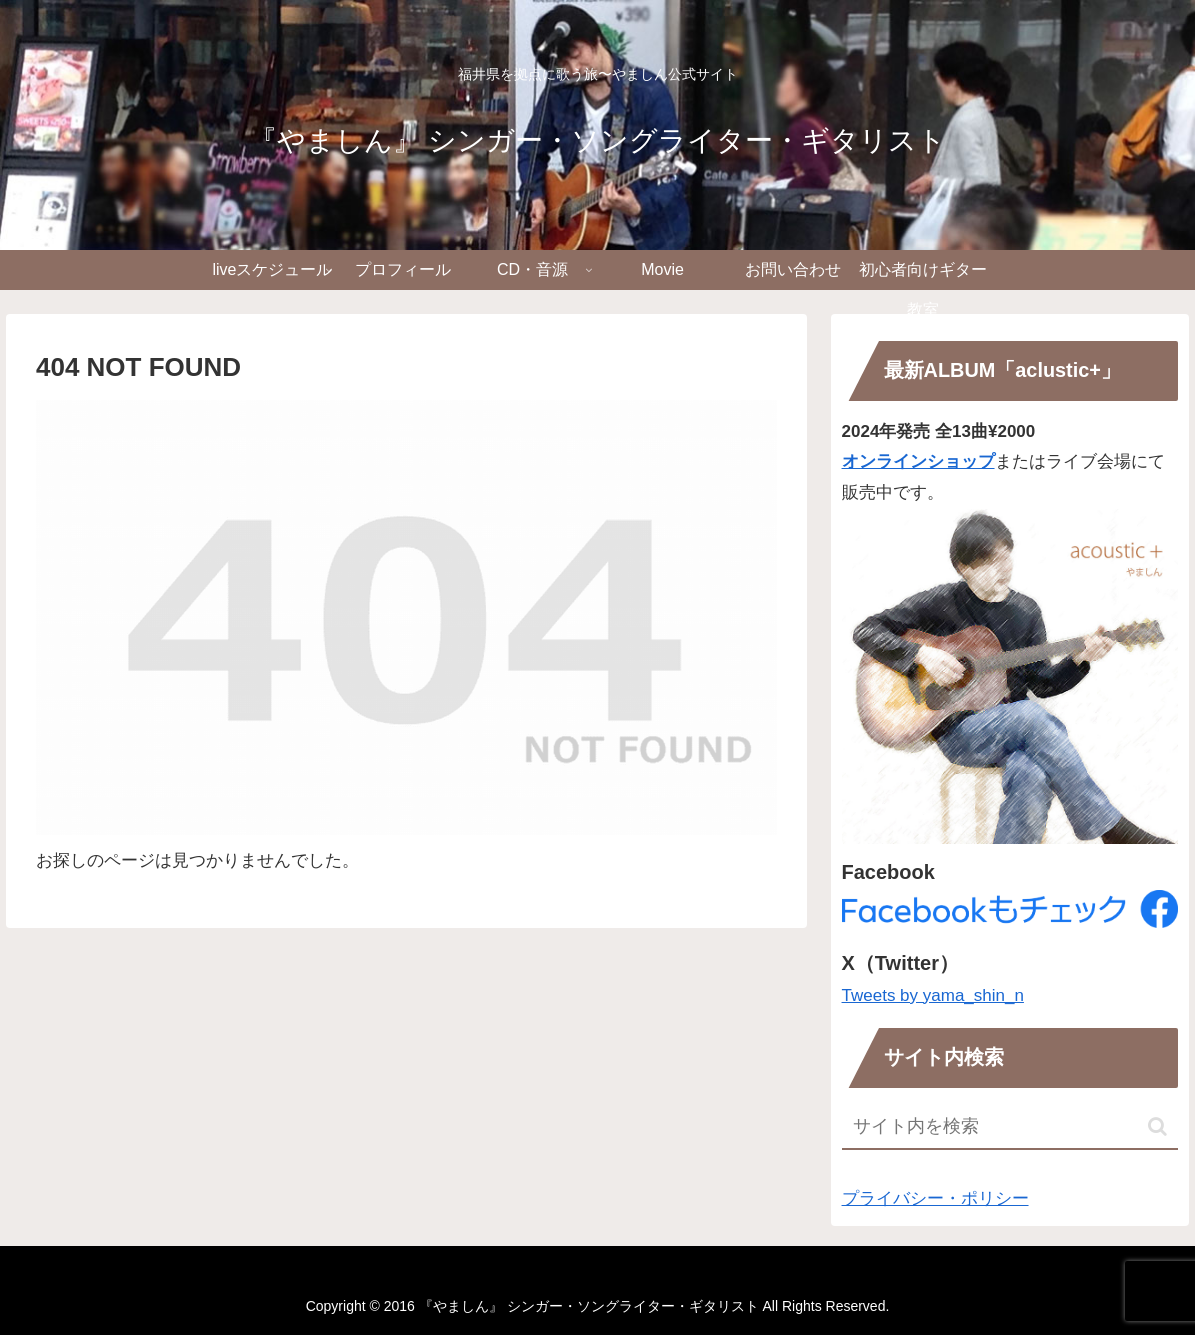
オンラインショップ (918, 461)
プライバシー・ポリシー (935, 1198)
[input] (1010, 1127)
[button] (1157, 1126)
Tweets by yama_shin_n (933, 995)
